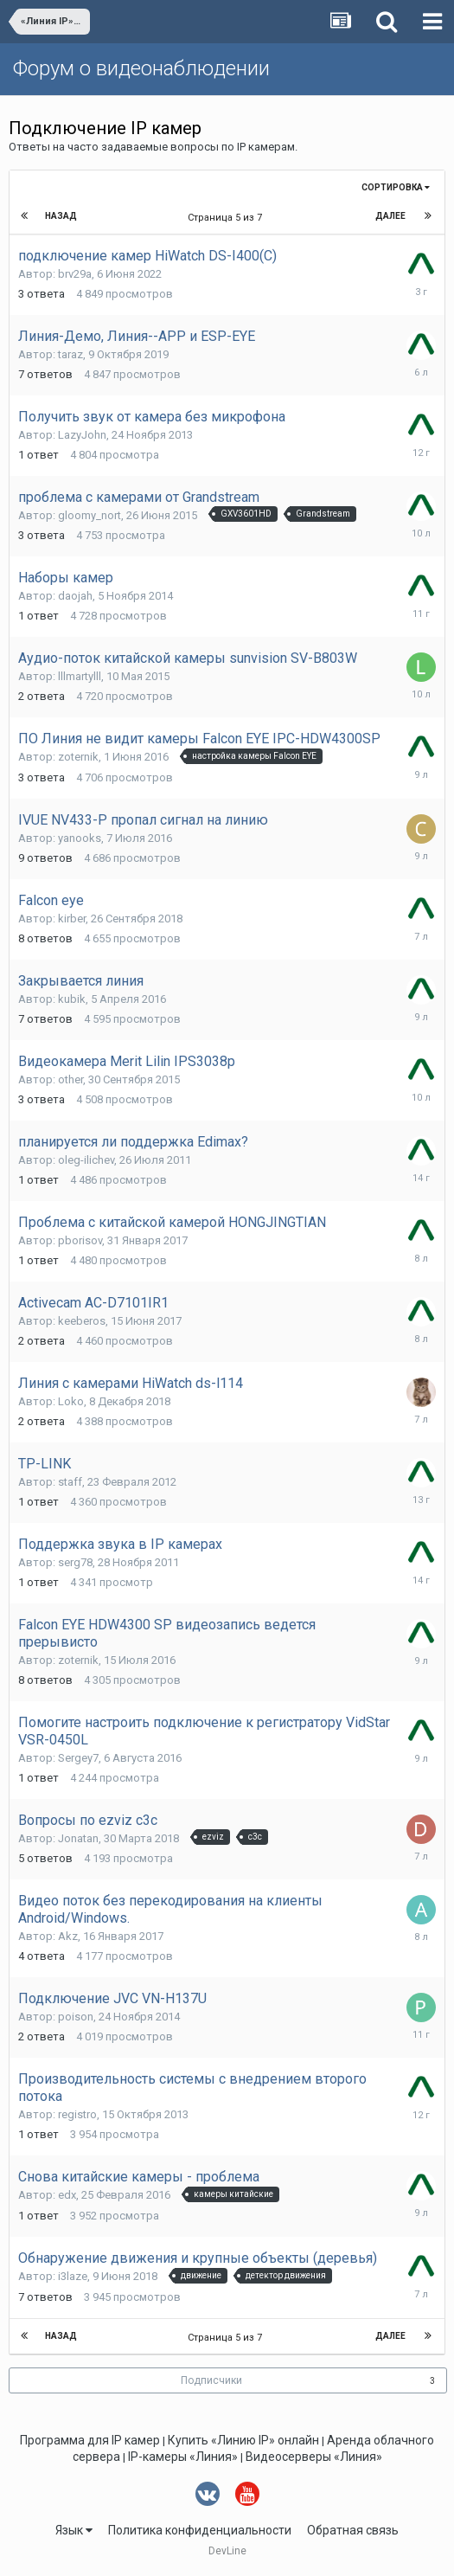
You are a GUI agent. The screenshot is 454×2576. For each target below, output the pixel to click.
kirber (72, 918)
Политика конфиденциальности (199, 2530)
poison (75, 2016)
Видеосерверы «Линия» (314, 2457)
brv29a (75, 273)
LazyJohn (82, 434)
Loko (71, 1401)
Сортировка (395, 187)
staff (70, 1481)
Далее (390, 216)
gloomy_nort (89, 515)
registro (77, 2114)
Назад (61, 216)
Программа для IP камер (90, 2440)
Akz (68, 1936)
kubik (72, 998)
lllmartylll (79, 676)
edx (67, 2194)
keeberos (82, 1320)
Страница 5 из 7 (227, 217)
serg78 (75, 1562)
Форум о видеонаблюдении (141, 68)
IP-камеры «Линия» (183, 2457)
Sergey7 (78, 1757)
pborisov (80, 1240)
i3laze (72, 2276)
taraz (70, 354)
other (70, 1079)
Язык (74, 2530)
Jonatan (78, 1838)
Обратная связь (353, 2530)
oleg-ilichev (86, 1159)
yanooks (79, 838)
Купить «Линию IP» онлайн (243, 2440)
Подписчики (211, 2380)
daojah (75, 595)
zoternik (78, 756)
